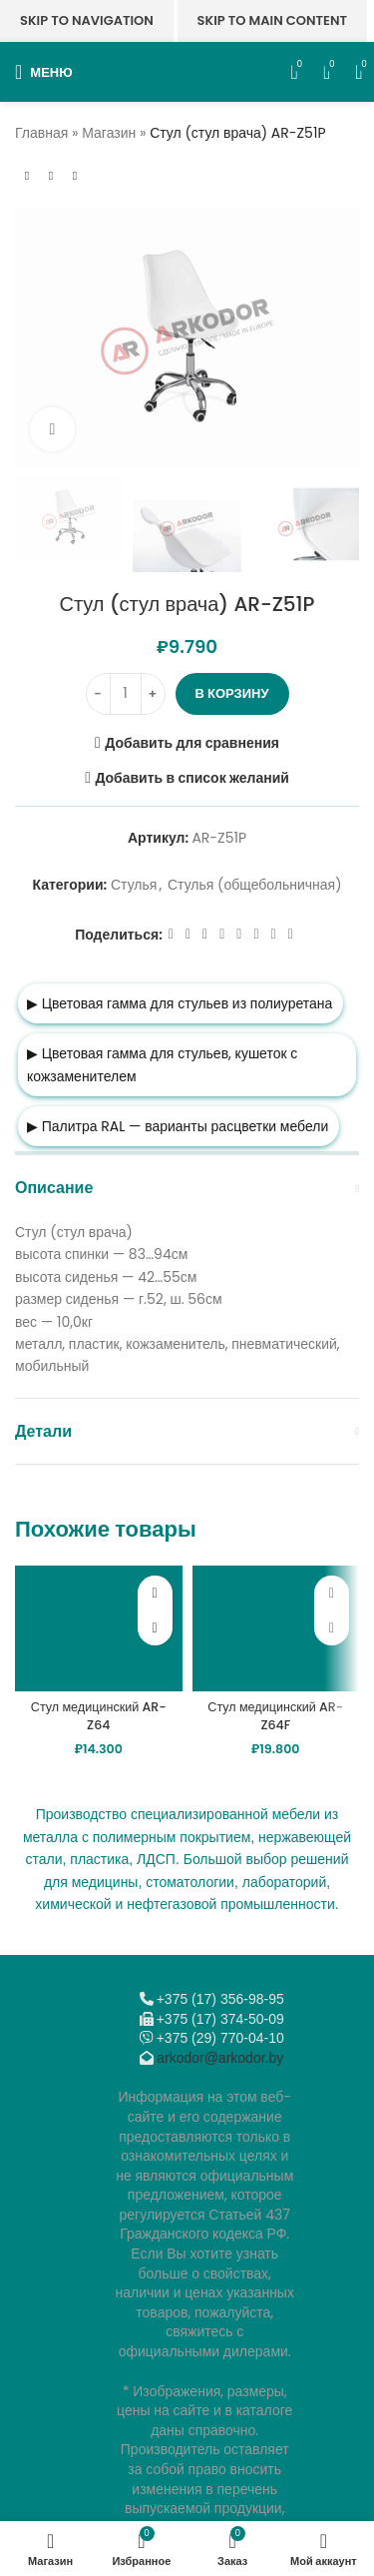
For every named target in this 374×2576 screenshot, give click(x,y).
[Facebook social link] (171, 935)
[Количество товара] (126, 694)
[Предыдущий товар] (27, 176)
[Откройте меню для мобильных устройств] (44, 72)
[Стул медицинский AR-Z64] (99, 1628)
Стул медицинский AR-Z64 (99, 1715)
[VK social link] (255, 935)
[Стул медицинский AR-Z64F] (276, 1628)
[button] (155, 1627)
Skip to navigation (87, 20)
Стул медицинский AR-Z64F (275, 1715)
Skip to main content (272, 20)
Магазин (109, 133)
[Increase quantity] (153, 694)
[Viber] (290, 935)
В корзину (232, 693)
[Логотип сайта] (182, 71)
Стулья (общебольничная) (255, 885)
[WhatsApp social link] (238, 935)
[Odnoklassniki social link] (221, 935)
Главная (41, 133)
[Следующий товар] (75, 176)
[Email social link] (204, 935)
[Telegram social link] (273, 935)
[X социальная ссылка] (188, 935)
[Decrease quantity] (98, 694)
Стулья (134, 885)
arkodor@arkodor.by (220, 2058)
